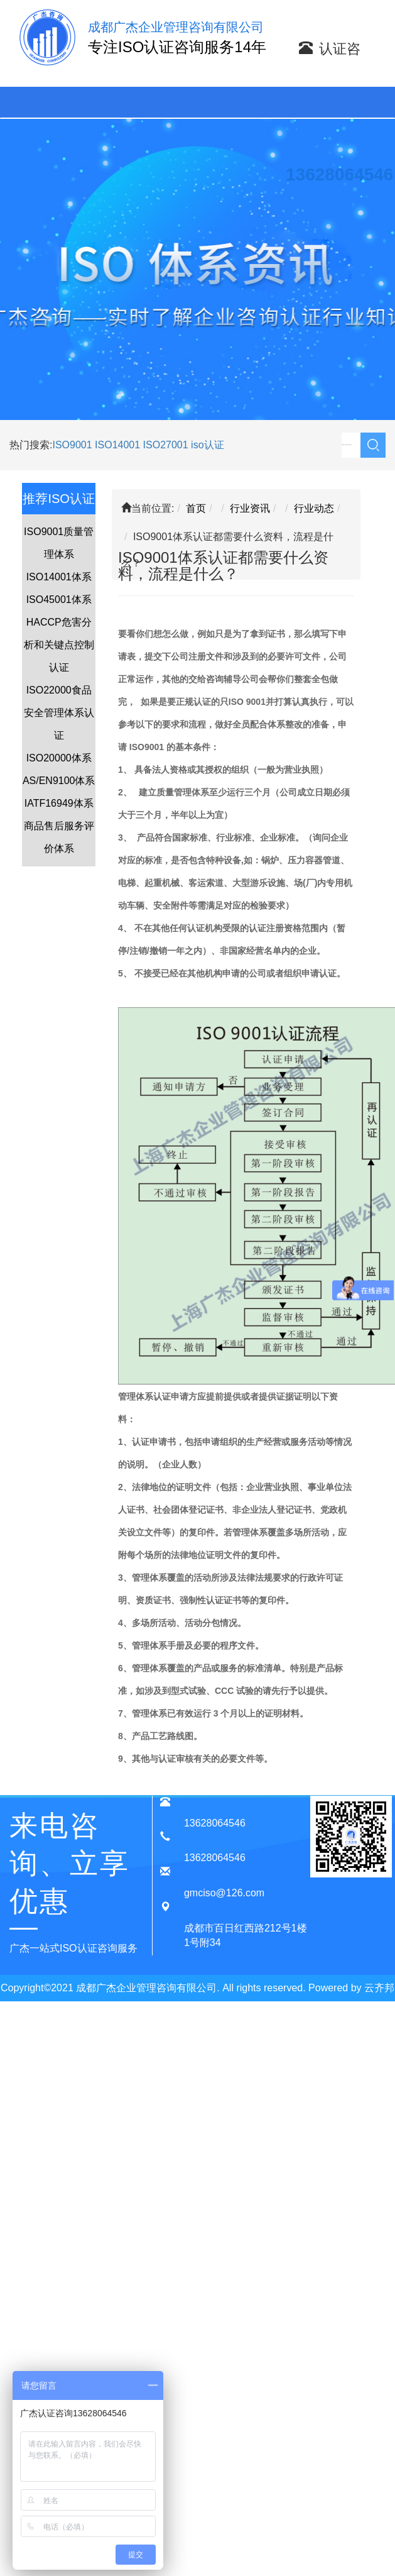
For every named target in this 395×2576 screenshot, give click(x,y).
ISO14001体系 (59, 577)
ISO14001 (119, 444)
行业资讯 (250, 508)
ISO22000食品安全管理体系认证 (59, 713)
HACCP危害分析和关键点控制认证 (59, 645)
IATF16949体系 (59, 803)
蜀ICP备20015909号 (209, 2014)
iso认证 (207, 444)
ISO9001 (72, 444)
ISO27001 (165, 444)
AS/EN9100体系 (59, 780)
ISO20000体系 (59, 758)
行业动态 (314, 508)
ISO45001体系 (59, 599)
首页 (196, 508)
